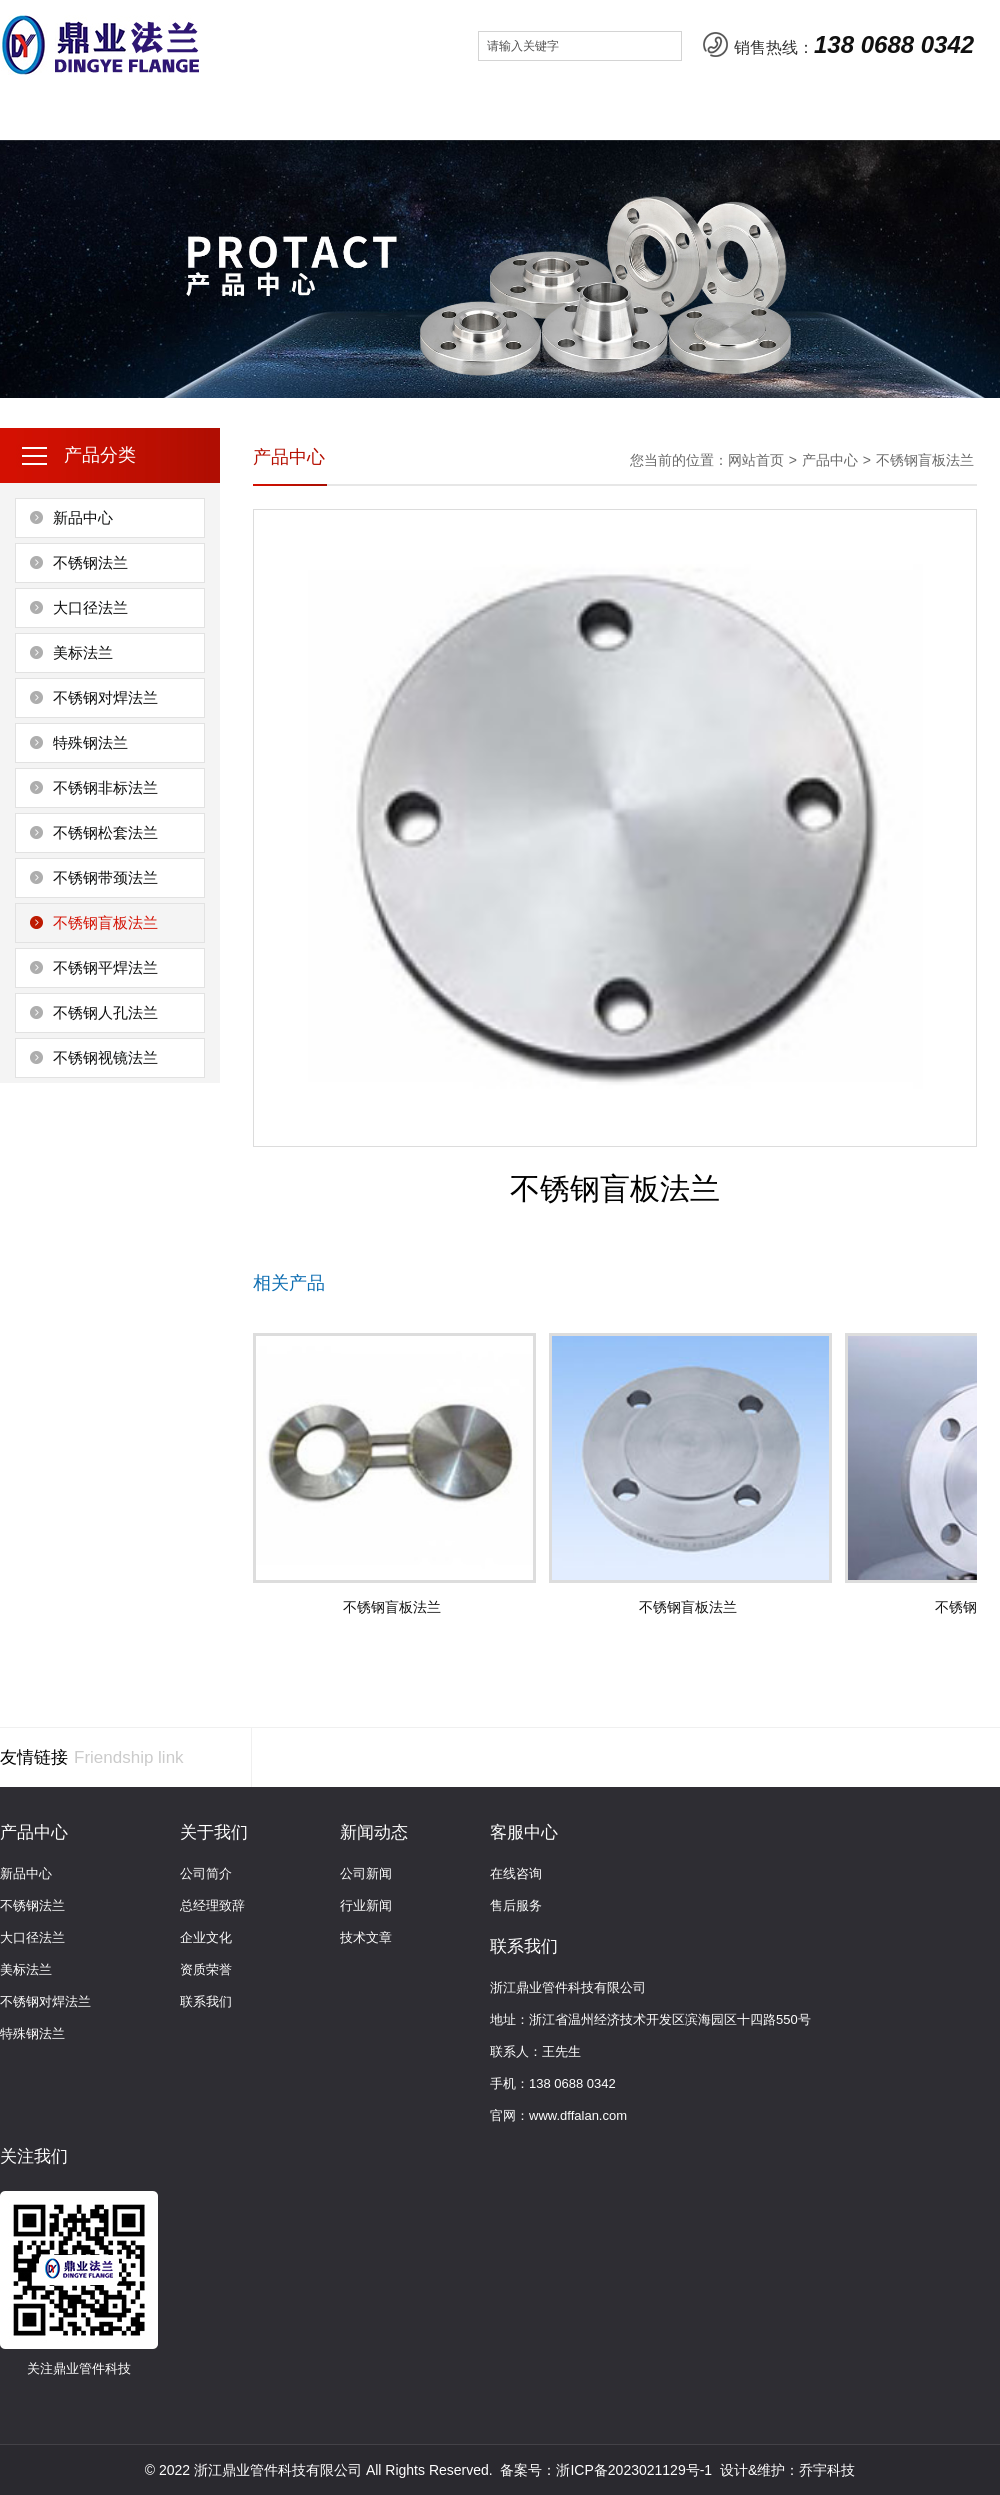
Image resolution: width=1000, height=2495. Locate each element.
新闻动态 (405, 114)
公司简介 (206, 1873)
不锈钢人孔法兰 (105, 1012)
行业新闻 (366, 1905)
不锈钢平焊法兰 (105, 967)
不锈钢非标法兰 (105, 787)
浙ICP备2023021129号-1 (634, 2470)
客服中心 (521, 114)
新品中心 (83, 517)
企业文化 (206, 1937)
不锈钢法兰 (90, 562)
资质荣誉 (206, 1969)
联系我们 (638, 114)
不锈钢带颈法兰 (105, 877)
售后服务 (516, 1905)
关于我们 (173, 114)
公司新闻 (366, 1873)
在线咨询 (516, 1873)
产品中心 (289, 114)
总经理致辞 (212, 1905)
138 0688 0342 (894, 44)
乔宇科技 (827, 2470)
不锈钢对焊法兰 (105, 697)
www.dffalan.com (578, 2115)
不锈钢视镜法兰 (105, 1057)
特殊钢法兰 (90, 742)
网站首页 (57, 114)
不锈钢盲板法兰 (105, 922)
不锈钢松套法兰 (105, 832)
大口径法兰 (90, 607)
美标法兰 (83, 652)
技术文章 (366, 1937)
